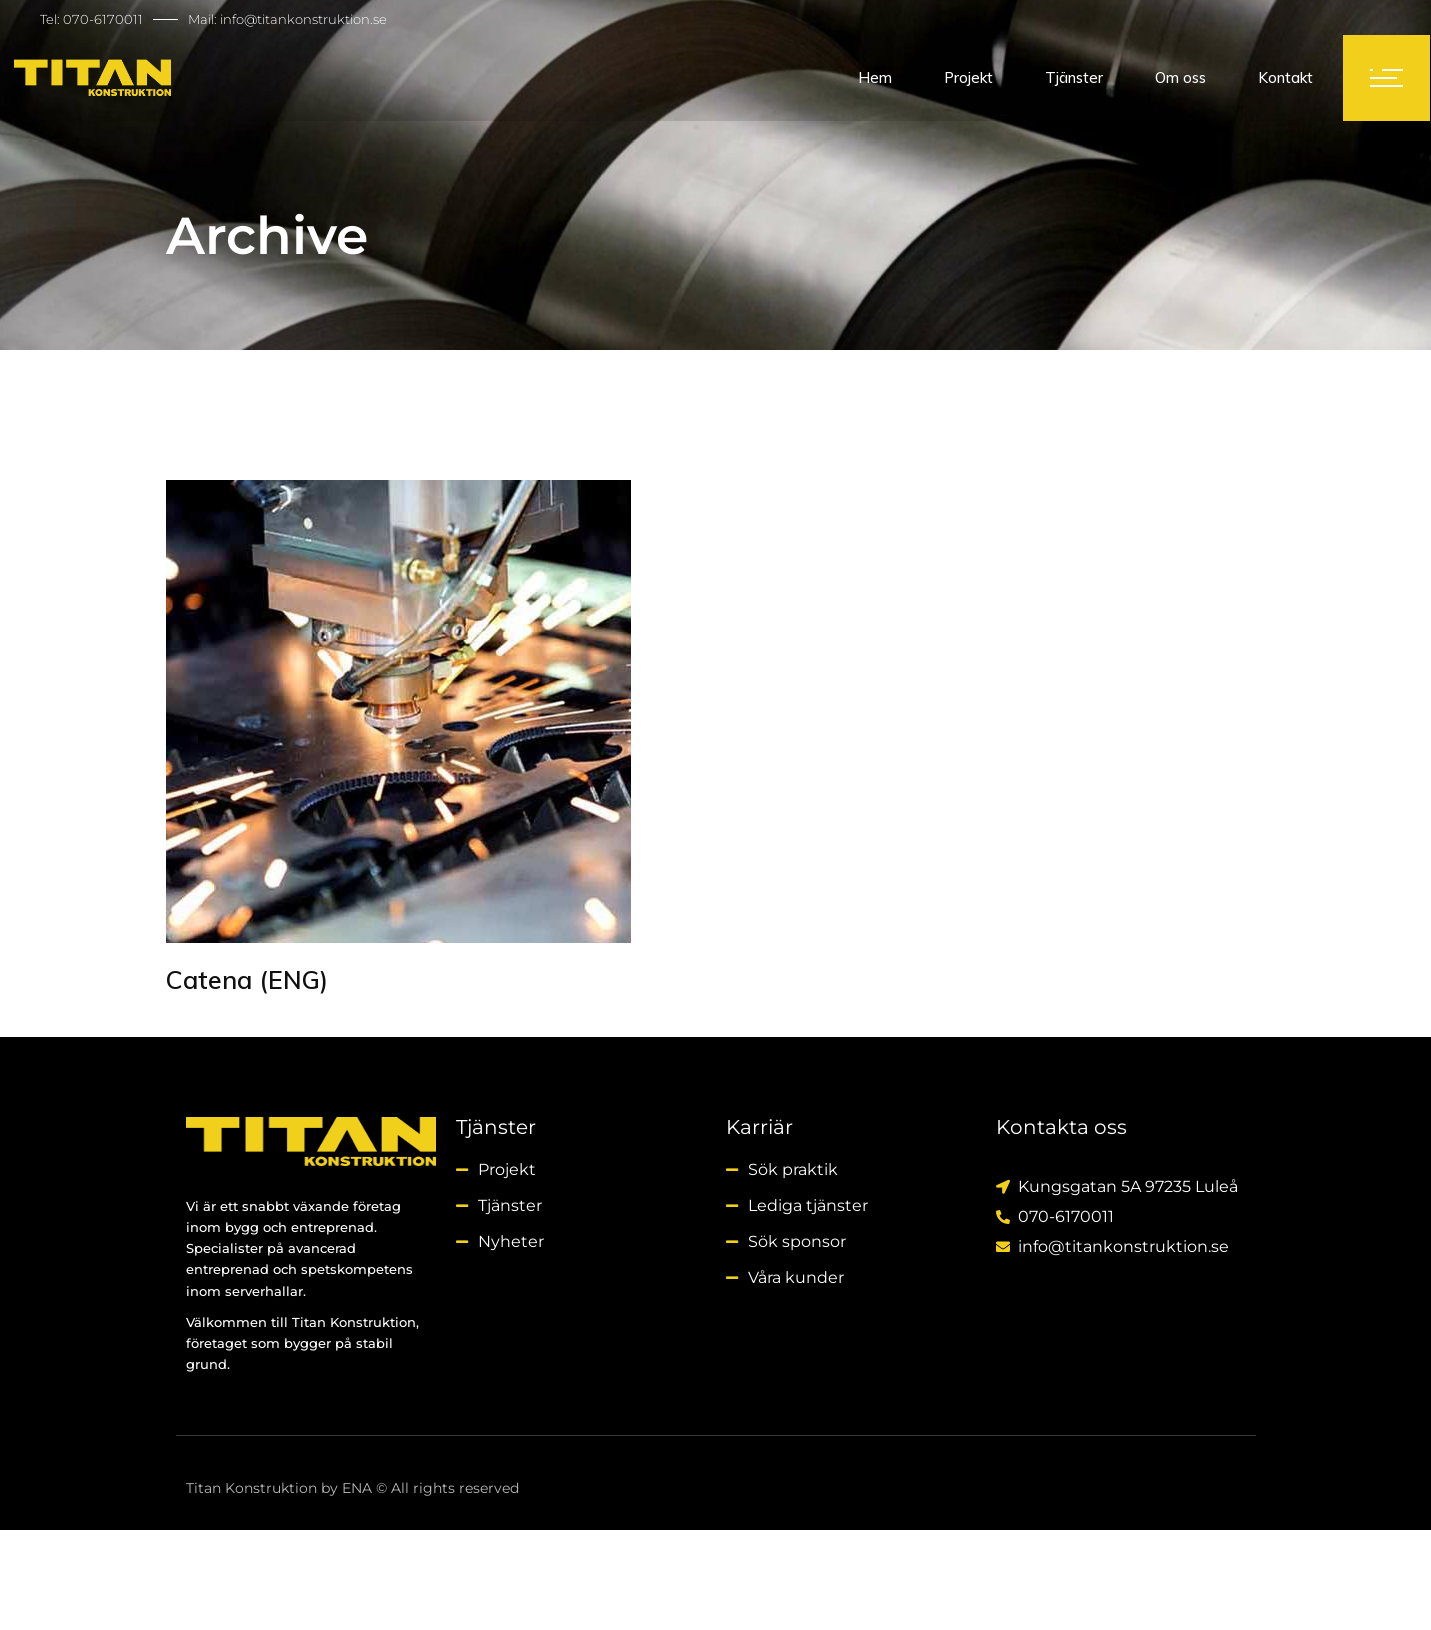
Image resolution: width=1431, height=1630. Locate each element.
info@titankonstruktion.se (303, 19)
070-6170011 (103, 19)
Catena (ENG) (247, 979)
